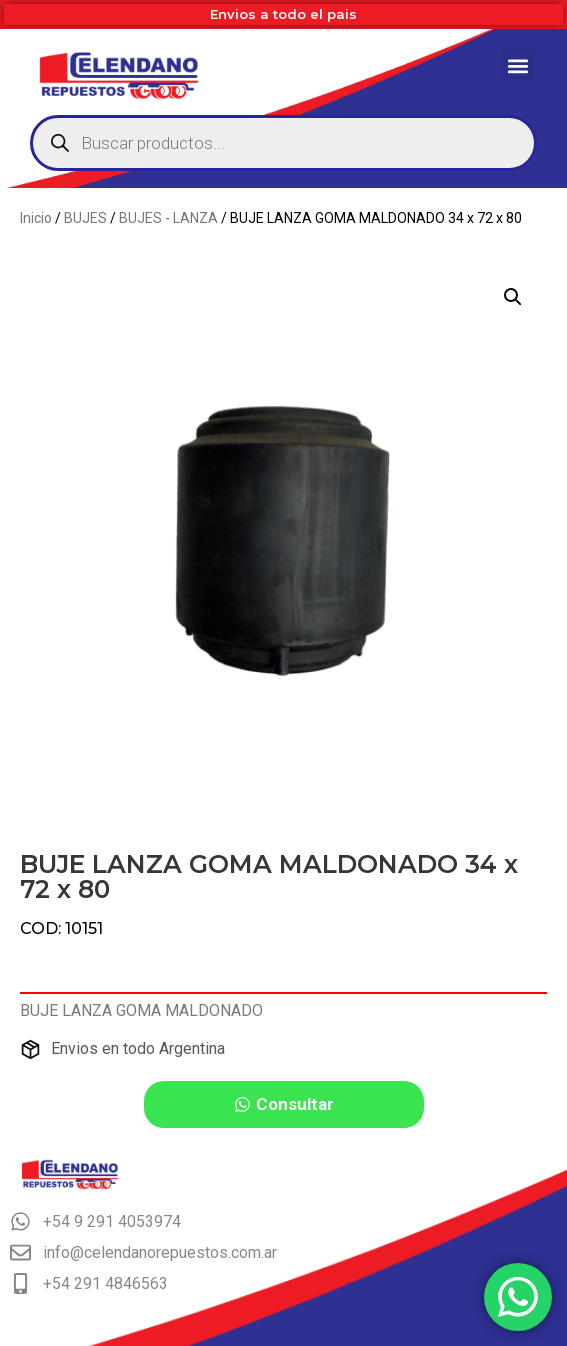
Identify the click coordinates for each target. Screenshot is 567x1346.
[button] (517, 65)
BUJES (85, 218)
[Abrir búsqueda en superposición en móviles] (283, 143)
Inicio (36, 218)
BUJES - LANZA (168, 218)
